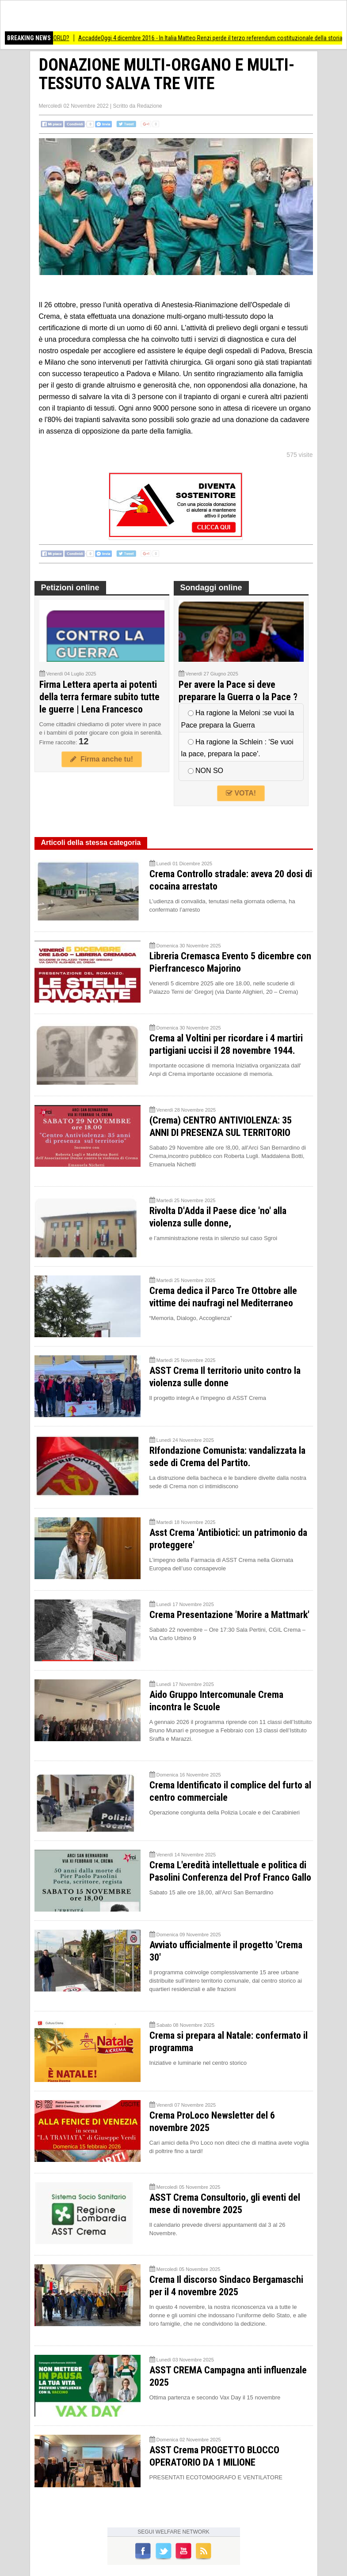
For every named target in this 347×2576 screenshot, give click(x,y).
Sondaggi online (211, 587)
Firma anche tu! (101, 759)
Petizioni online (70, 587)
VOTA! (241, 793)
